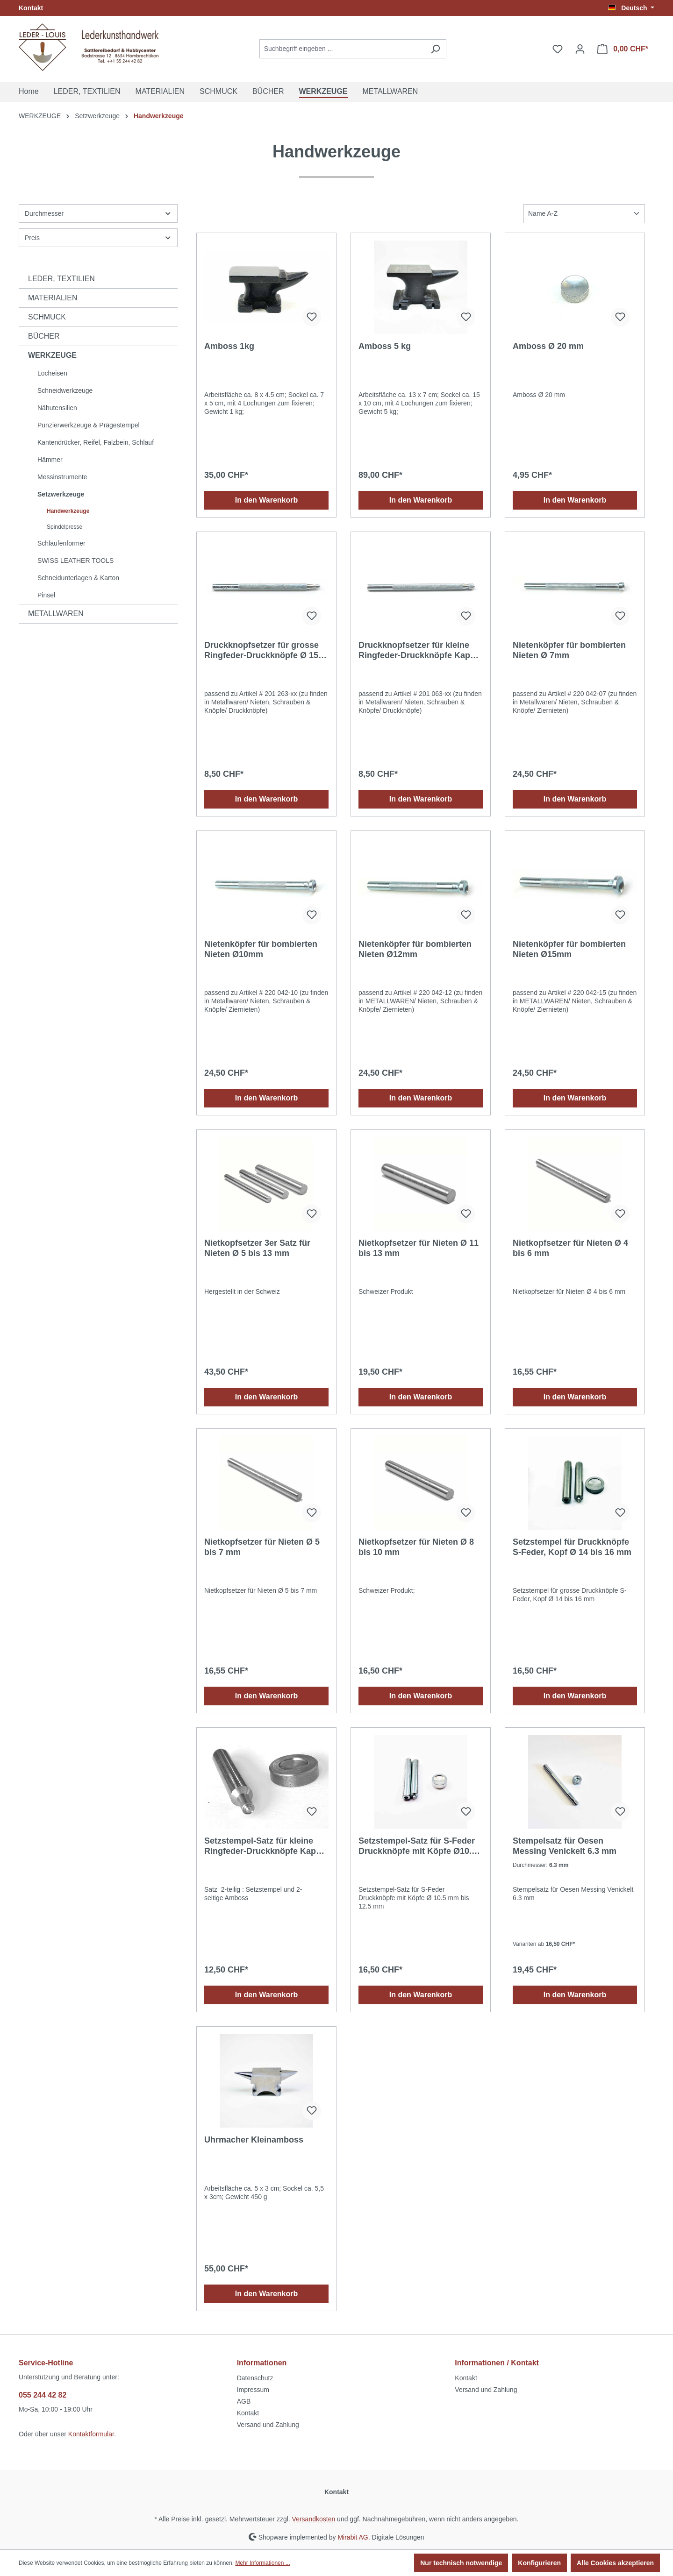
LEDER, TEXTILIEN (61, 279)
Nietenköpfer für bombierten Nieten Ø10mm (260, 949)
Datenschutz (255, 2378)
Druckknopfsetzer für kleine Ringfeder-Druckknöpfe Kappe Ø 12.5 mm (419, 650)
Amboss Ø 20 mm (548, 346)
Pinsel (46, 595)
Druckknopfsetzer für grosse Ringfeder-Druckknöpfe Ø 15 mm (261, 650)
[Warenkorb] (622, 49)
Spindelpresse (64, 527)
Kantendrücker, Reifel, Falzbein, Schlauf (95, 442)
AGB (244, 2401)
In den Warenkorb (266, 500)
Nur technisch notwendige (461, 2563)
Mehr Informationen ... (262, 2563)
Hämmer (50, 459)
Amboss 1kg (229, 346)
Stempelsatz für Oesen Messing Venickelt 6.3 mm (564, 1846)
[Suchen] (435, 48)
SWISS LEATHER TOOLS (75, 560)
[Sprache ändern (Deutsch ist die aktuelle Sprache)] (631, 8)
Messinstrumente (62, 477)
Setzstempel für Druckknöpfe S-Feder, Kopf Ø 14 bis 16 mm (572, 1547)
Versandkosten (314, 2519)
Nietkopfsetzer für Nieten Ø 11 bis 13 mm (418, 1248)
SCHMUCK (47, 317)
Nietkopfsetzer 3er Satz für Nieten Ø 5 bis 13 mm (257, 1248)
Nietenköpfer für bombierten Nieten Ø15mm (569, 949)
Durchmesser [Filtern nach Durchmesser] (98, 213)
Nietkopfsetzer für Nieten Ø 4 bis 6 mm (570, 1248)
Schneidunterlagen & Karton (78, 578)
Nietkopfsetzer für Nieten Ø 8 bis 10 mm (416, 1547)
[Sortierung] (584, 213)
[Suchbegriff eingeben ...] (342, 48)
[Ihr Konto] (580, 49)
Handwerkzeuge (68, 511)
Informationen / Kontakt (497, 2363)
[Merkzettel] (557, 49)
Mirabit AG (352, 2537)
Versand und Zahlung (268, 2424)
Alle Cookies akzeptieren (615, 2563)
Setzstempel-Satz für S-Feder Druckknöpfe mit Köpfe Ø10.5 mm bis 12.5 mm (417, 1846)
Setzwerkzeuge (60, 494)
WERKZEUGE (52, 355)
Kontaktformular (91, 2434)
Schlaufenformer (61, 543)
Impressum (253, 2389)
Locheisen (52, 373)
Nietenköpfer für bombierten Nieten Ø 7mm (569, 650)
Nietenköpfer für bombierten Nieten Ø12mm (415, 949)
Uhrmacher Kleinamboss (253, 2139)
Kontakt (31, 8)
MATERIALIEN (53, 298)
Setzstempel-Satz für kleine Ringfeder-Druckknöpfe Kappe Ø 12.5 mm (265, 1846)
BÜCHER (44, 336)
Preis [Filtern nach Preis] (98, 237)
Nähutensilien (57, 408)
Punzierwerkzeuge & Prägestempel (88, 425)
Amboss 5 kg (384, 346)
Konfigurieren (539, 2563)
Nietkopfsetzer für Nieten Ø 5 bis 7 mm (262, 1547)
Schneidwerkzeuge (65, 390)
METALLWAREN (56, 613)
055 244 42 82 (42, 2395)
